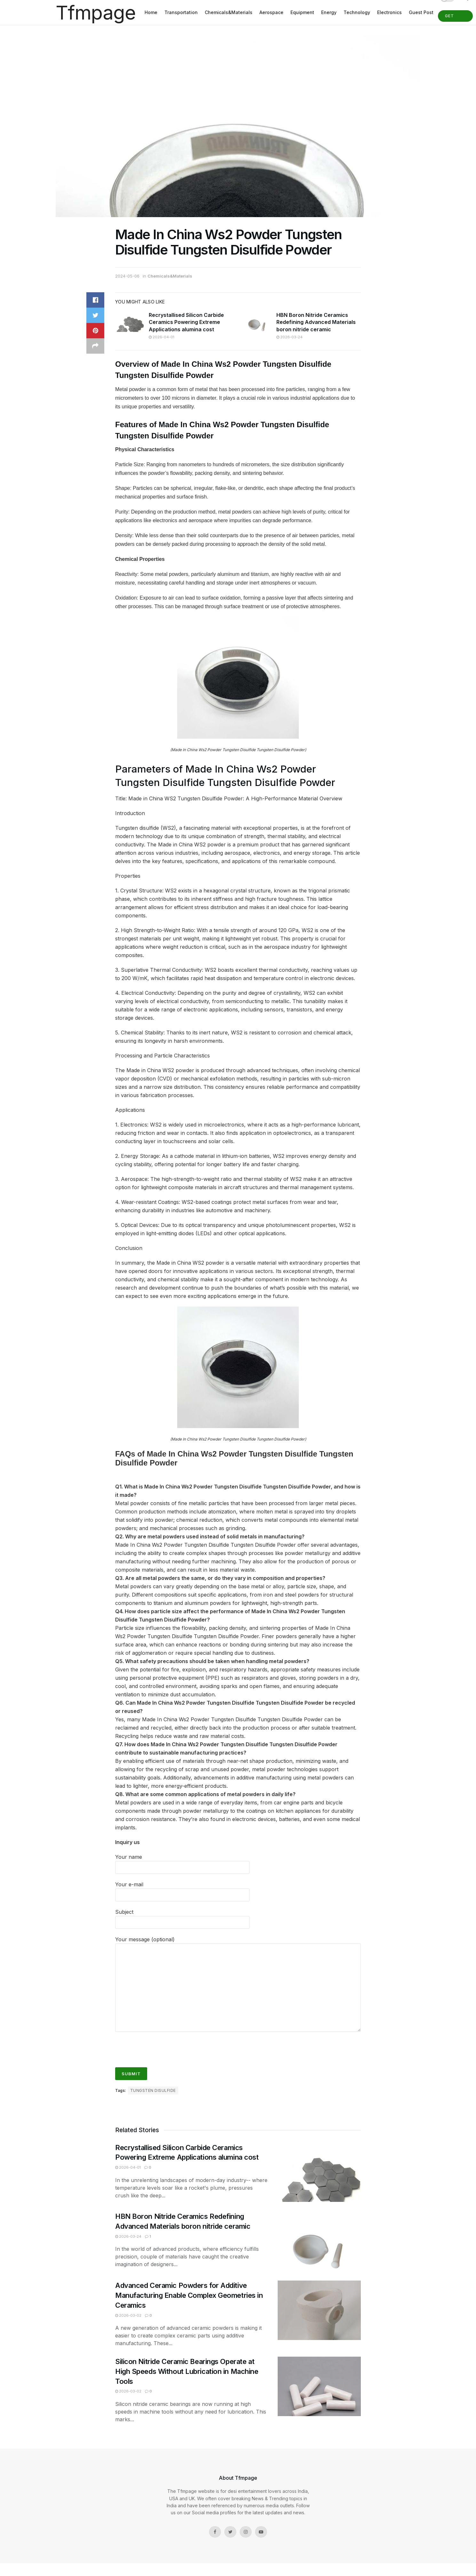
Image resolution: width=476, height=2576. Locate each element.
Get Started (455, 17)
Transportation (181, 12)
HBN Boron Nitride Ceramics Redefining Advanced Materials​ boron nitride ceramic (316, 322)
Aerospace (271, 12)
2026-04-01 (161, 337)
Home (151, 12)
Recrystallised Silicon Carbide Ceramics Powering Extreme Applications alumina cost (186, 322)
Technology (357, 12)
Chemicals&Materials (228, 12)
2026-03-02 (128, 2315)
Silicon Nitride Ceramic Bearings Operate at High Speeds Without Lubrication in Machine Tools (186, 2371)
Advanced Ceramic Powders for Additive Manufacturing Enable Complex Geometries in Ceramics (189, 2295)
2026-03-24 (289, 337)
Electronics (389, 12)
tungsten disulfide (153, 2090)
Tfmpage (96, 12)
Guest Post (421, 12)
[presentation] (163, 2046)
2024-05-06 (127, 276)
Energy (329, 12)
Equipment (302, 12)
